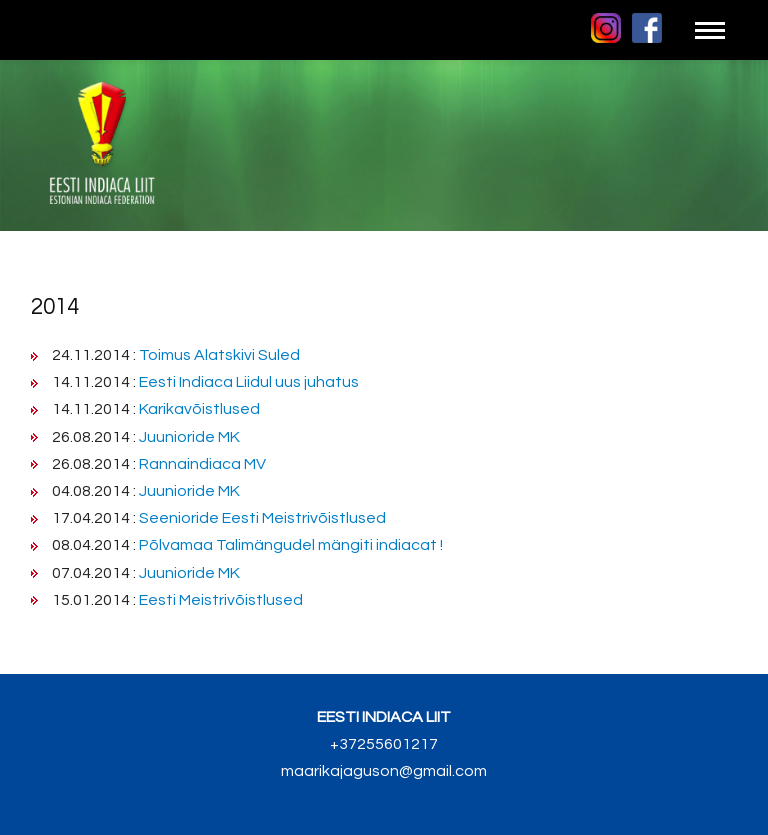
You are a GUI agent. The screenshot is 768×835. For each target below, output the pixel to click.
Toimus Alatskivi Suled (219, 355)
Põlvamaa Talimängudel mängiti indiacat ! (291, 545)
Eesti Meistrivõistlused (221, 600)
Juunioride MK (189, 437)
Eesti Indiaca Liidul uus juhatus (249, 382)
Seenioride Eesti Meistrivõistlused (262, 518)
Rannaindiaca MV (202, 464)
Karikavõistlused (199, 409)
